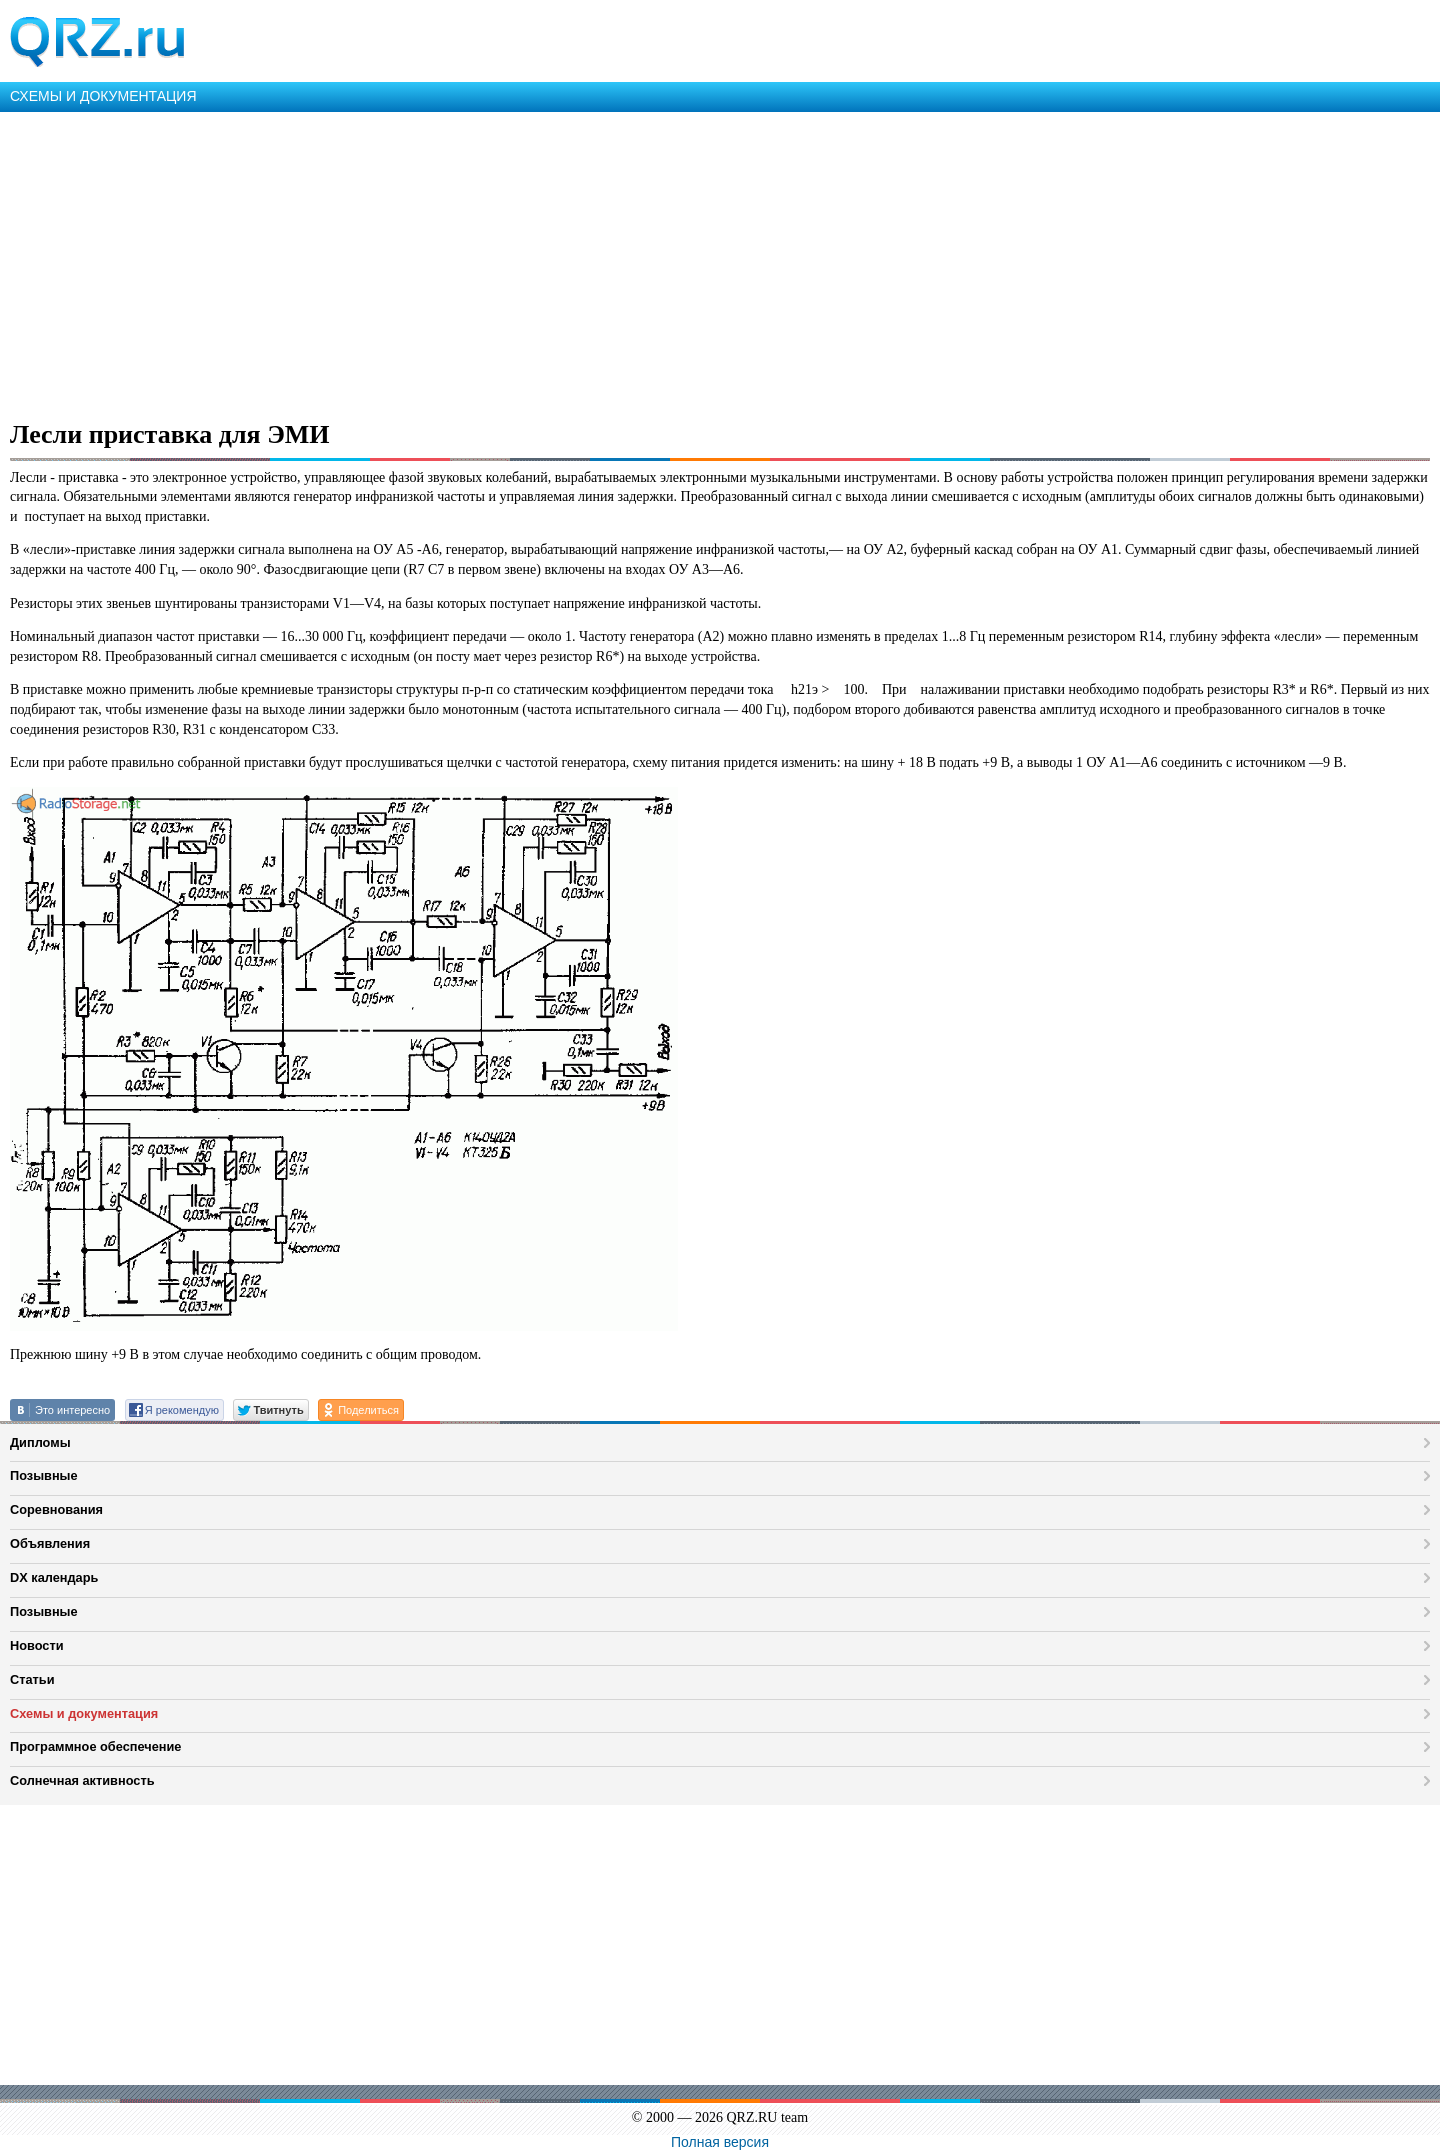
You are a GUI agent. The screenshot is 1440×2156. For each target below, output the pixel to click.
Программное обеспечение (95, 1746)
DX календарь (54, 1577)
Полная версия (720, 2142)
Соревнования (56, 1509)
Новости (37, 1645)
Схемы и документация (84, 1713)
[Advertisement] (600, 262)
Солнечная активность (82, 1780)
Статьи (32, 1679)
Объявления (50, 1543)
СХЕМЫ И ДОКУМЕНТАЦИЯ (103, 96)
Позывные (44, 1475)
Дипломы (40, 1442)
